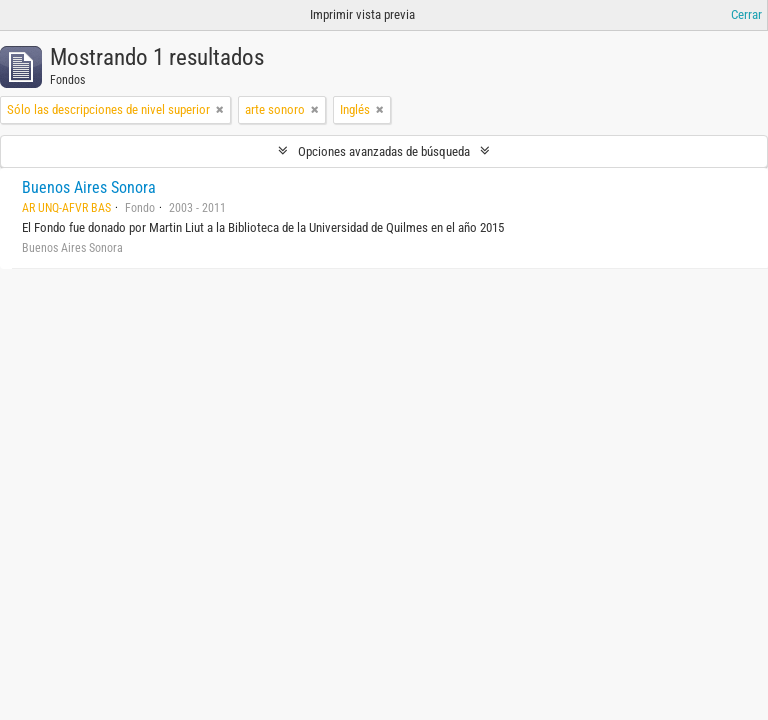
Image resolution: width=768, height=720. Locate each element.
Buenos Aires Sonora (89, 187)
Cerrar (746, 14)
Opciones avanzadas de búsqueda (384, 151)
